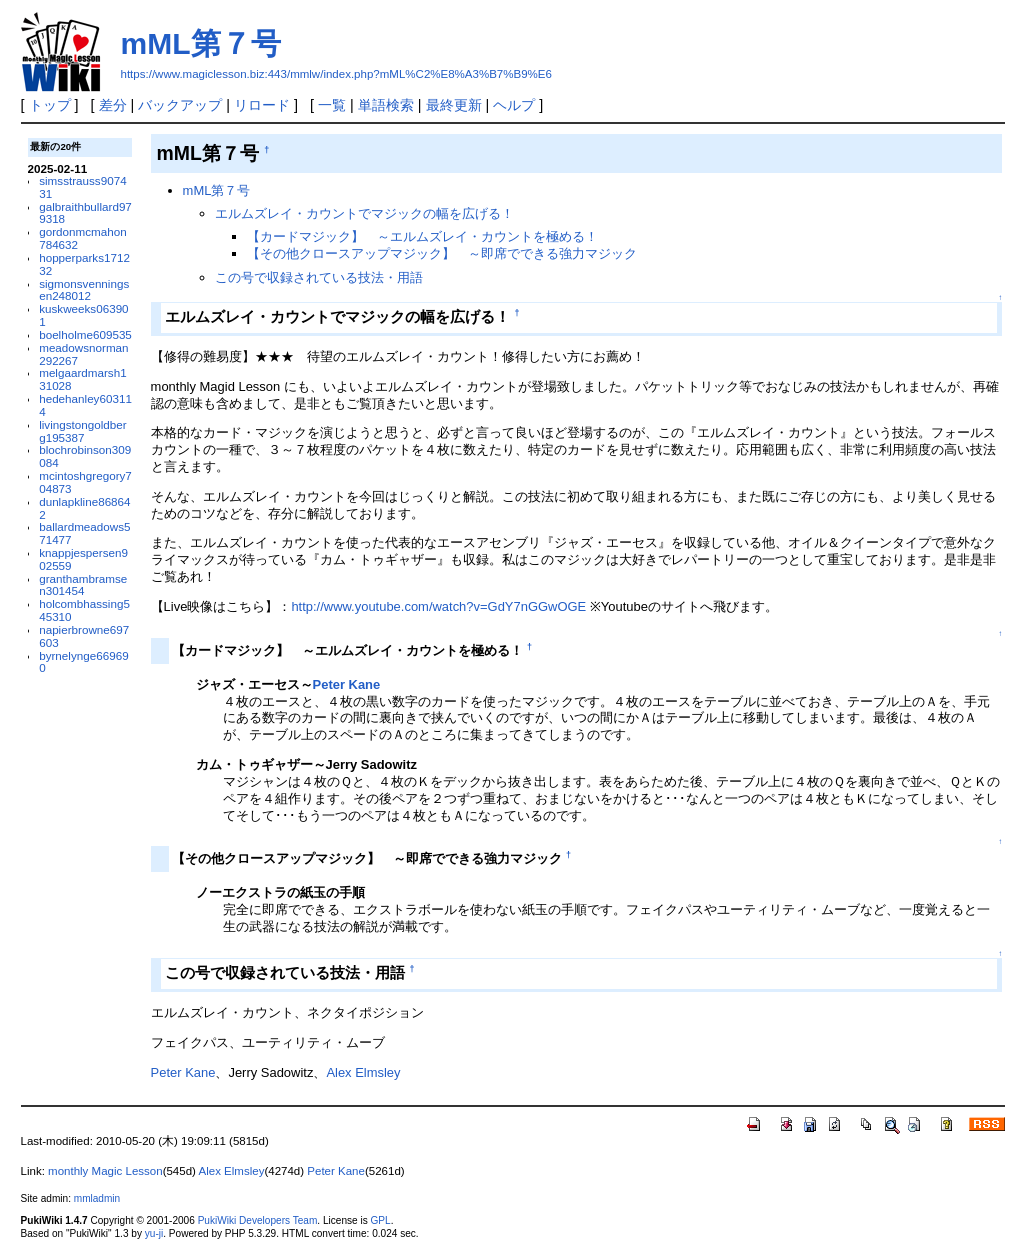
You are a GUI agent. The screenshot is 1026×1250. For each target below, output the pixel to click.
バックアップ (180, 105)
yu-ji (154, 1233)
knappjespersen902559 (83, 559)
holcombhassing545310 (84, 610)
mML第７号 (201, 43)
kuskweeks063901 (83, 315)
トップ (50, 105)
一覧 (332, 105)
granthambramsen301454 (83, 585)
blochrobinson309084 (85, 456)
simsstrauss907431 (82, 187)
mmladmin (97, 1198)
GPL (381, 1220)
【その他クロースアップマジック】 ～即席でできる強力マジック (442, 253)
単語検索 (386, 105)
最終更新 (454, 105)
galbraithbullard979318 (85, 213)
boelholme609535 (85, 334)
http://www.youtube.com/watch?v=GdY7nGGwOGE (438, 606)
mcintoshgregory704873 (85, 482)
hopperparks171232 (84, 264)
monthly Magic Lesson (105, 1171)
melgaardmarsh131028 (82, 379)
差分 (113, 105)
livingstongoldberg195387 (82, 431)
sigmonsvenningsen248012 (84, 290)
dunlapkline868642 (84, 508)
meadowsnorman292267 (83, 354)
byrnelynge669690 (83, 662)
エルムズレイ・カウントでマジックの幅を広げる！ (364, 213)
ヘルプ (514, 105)
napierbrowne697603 (84, 636)
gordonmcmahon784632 (82, 238)
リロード (262, 105)
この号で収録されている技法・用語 (319, 277)
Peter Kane (347, 684)
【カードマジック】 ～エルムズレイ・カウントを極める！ (422, 236)
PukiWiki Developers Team (258, 1220)
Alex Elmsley (363, 1072)
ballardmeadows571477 (84, 533)
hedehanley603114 (85, 405)
